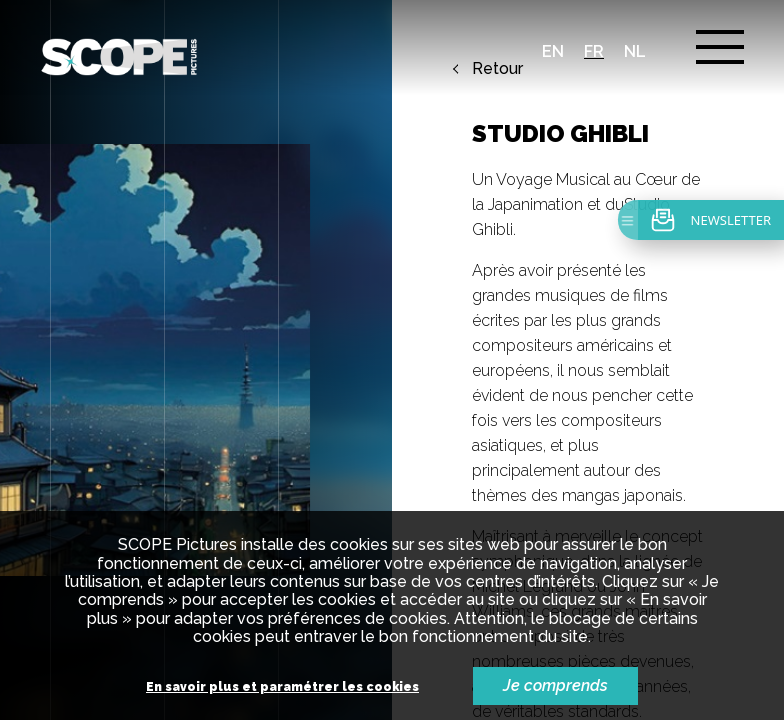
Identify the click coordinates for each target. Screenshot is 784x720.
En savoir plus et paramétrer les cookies (282, 687)
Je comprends (555, 685)
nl (635, 51)
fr (594, 51)
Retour (497, 69)
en (553, 51)
